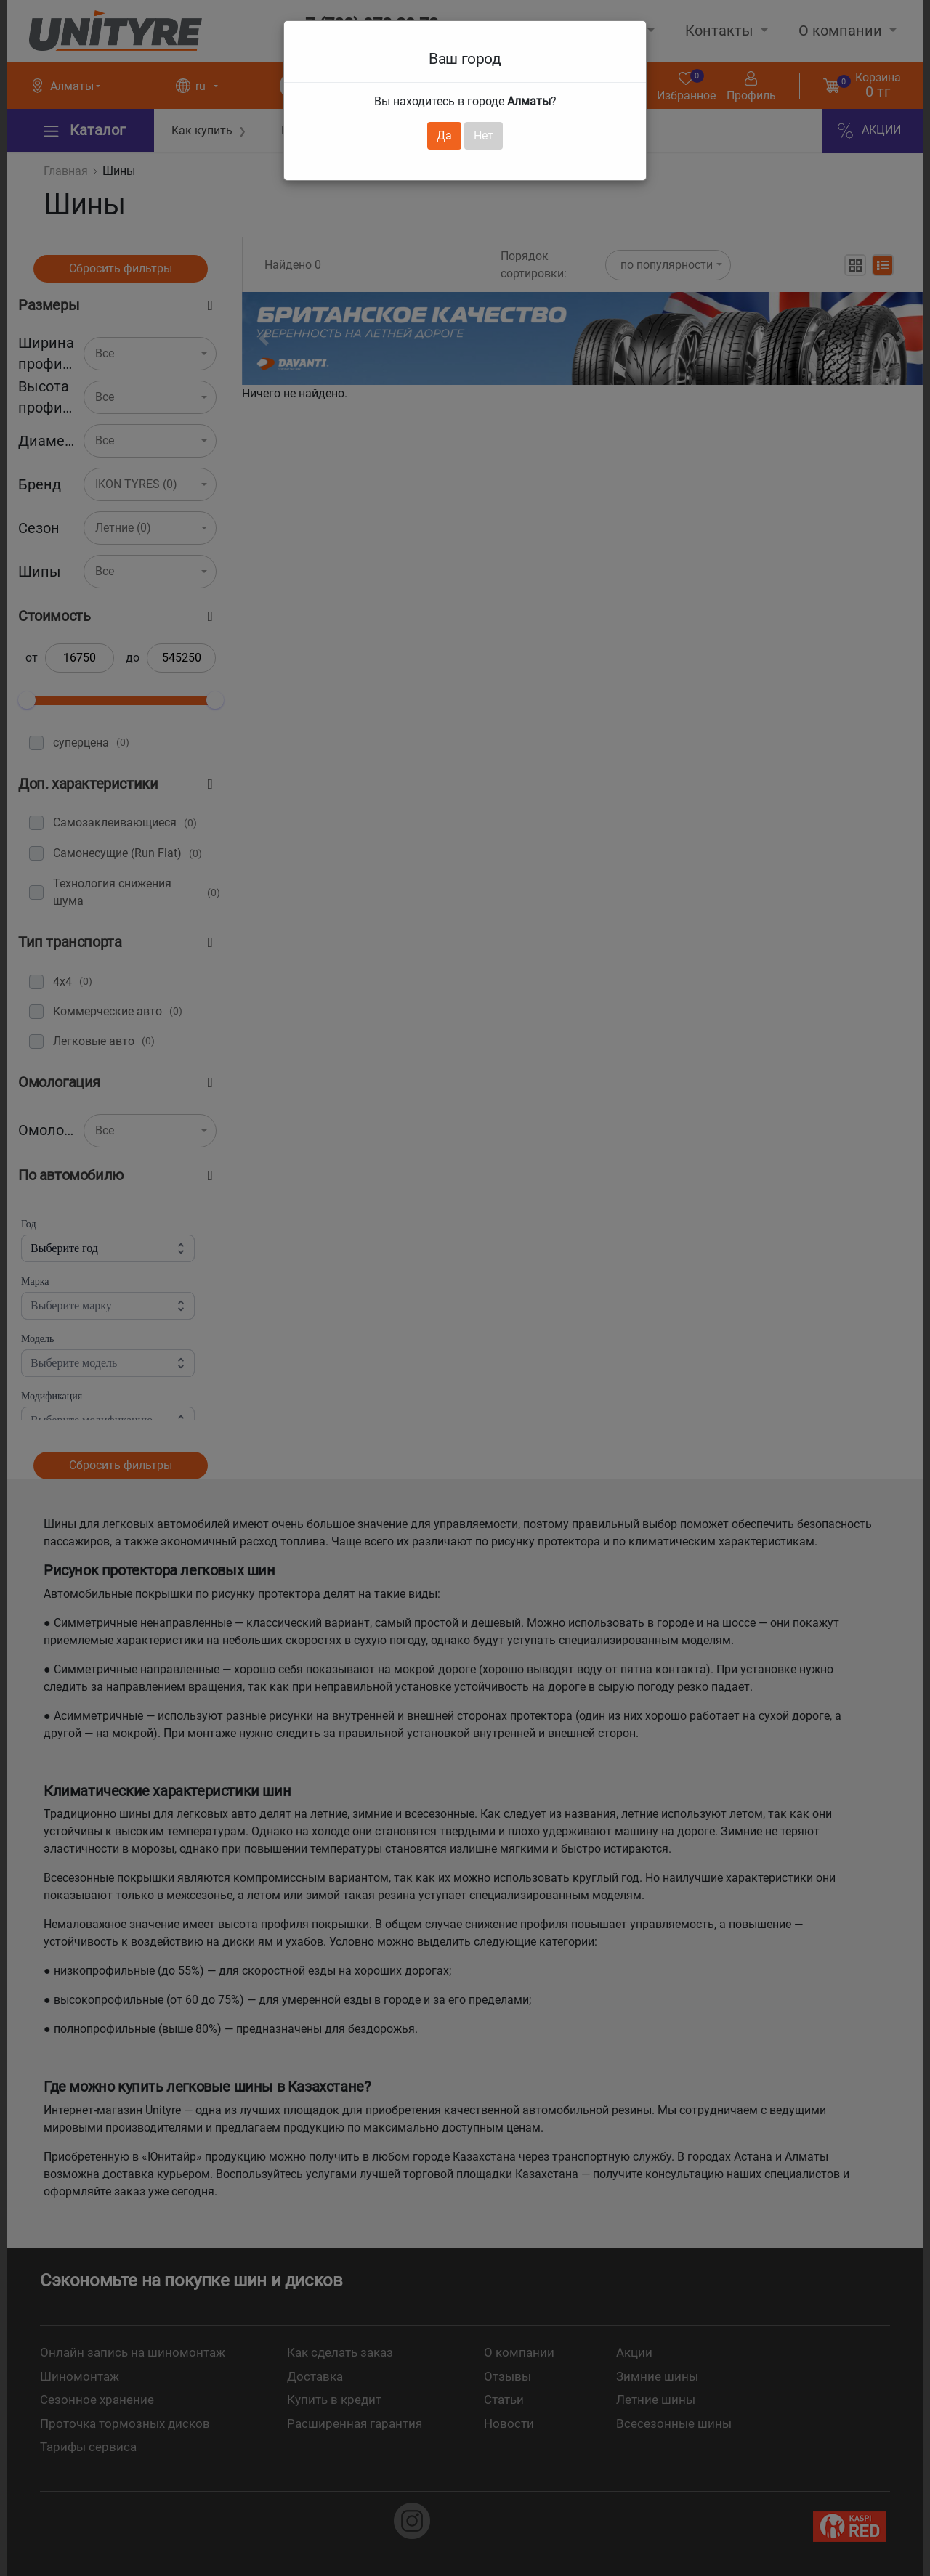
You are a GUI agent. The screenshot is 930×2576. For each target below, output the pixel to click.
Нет (483, 135)
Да (444, 135)
